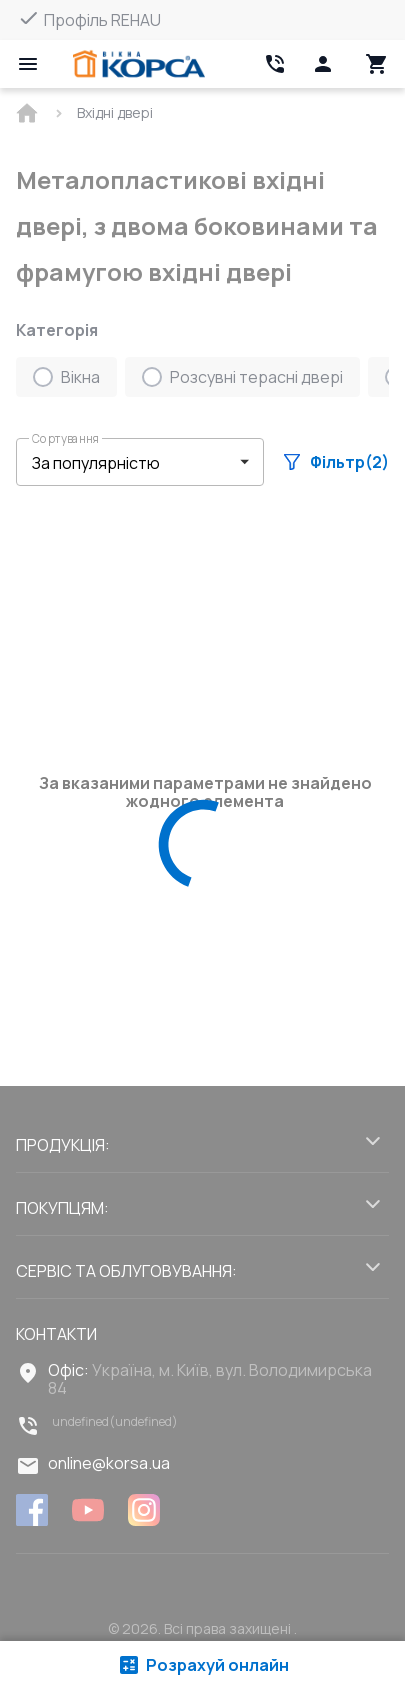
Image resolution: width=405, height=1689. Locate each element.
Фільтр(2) (336, 462)
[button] (140, 462)
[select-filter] (125, 462)
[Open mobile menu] (28, 64)
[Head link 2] (275, 64)
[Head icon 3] (377, 64)
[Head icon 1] (323, 64)
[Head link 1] (139, 64)
